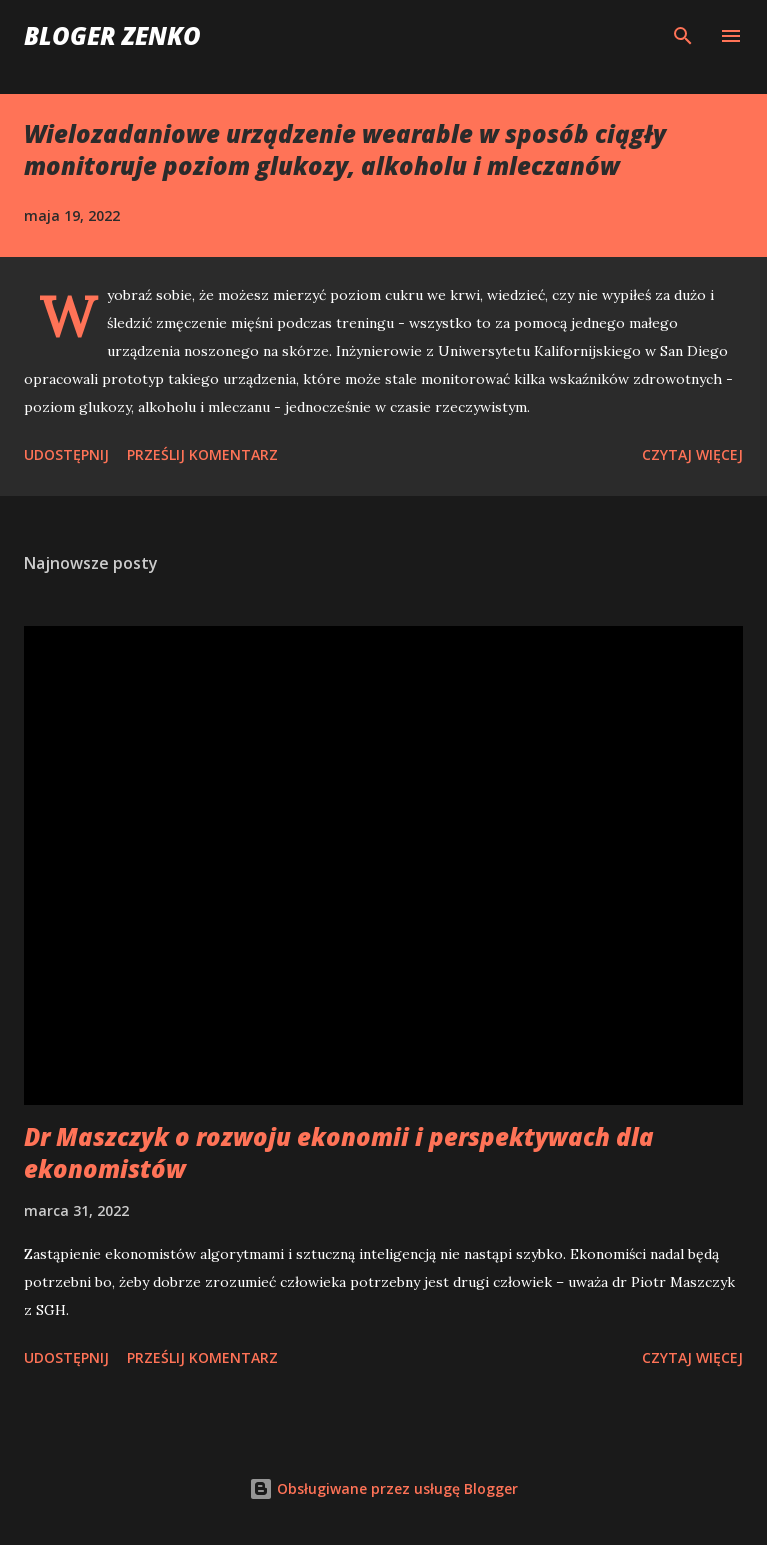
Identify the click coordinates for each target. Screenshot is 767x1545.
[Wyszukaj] (683, 36)
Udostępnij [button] (66, 454)
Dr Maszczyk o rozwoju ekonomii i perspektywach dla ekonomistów (339, 1152)
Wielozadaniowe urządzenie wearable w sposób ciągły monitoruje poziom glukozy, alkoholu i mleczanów (345, 149)
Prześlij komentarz (202, 454)
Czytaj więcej (692, 454)
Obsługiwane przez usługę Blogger (383, 1488)
